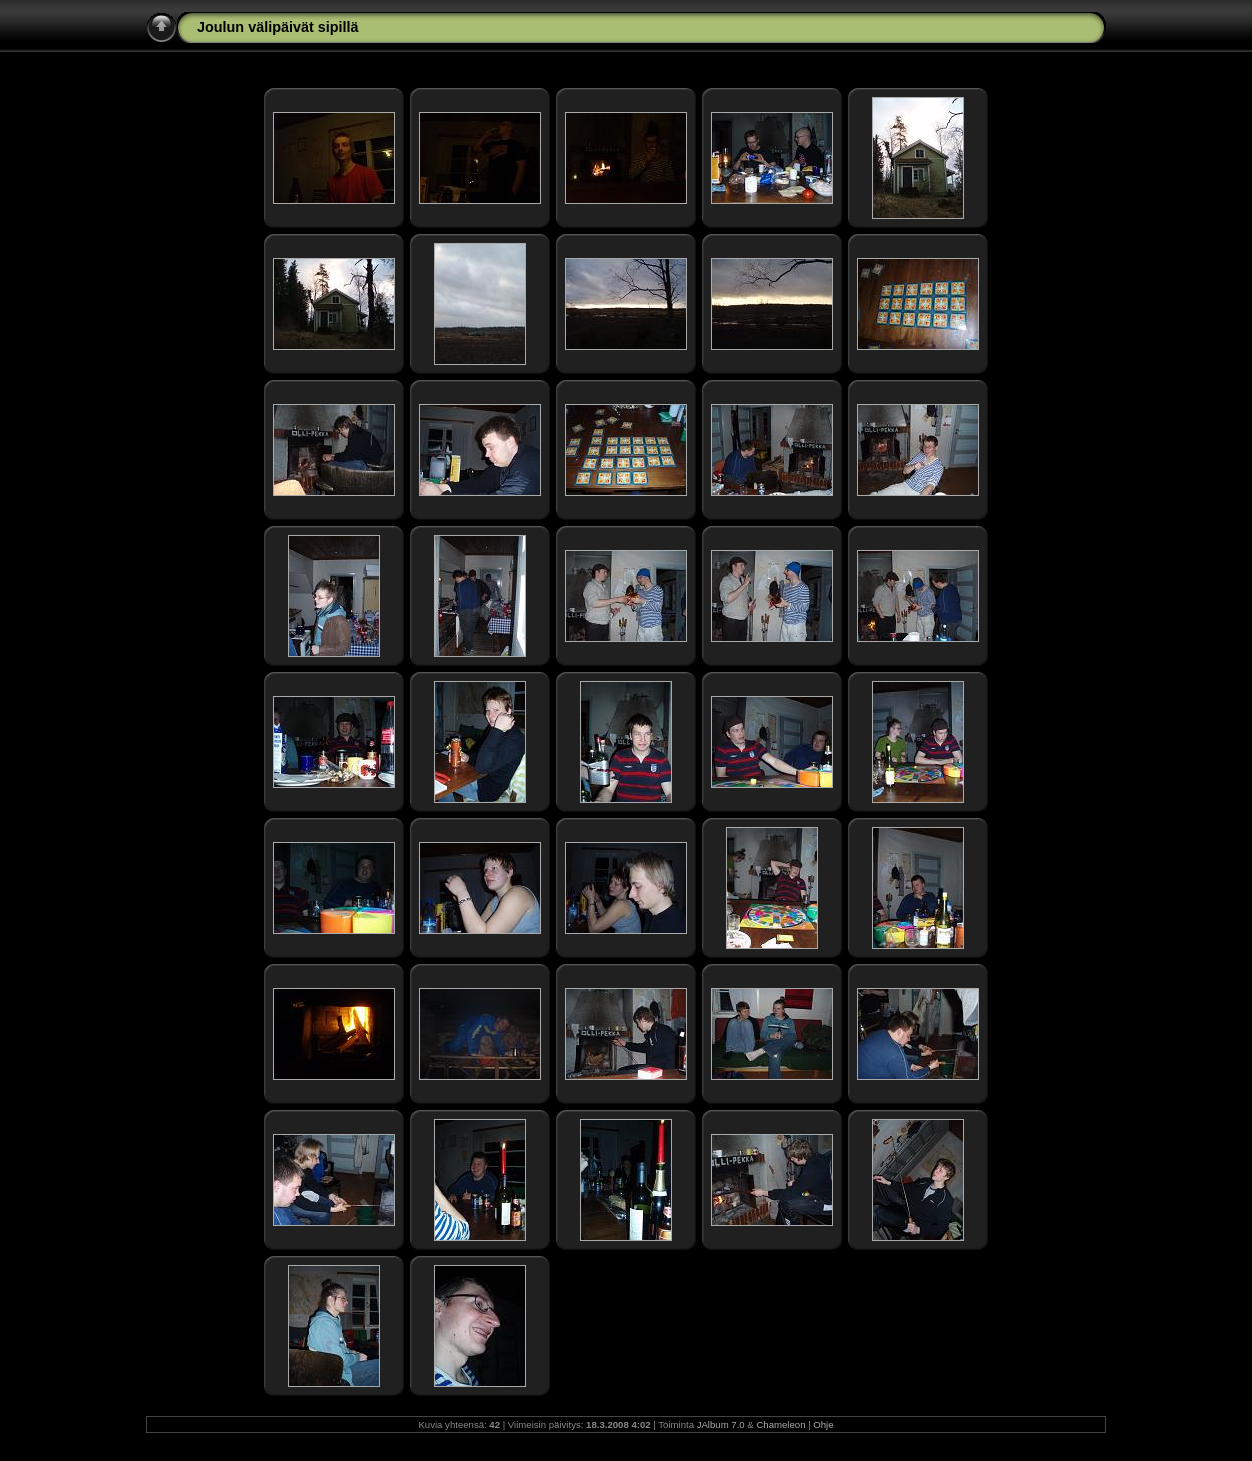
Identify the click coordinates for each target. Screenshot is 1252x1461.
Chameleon (780, 1424)
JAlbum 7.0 (721, 1424)
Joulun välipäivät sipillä (278, 27)
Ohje (823, 1424)
